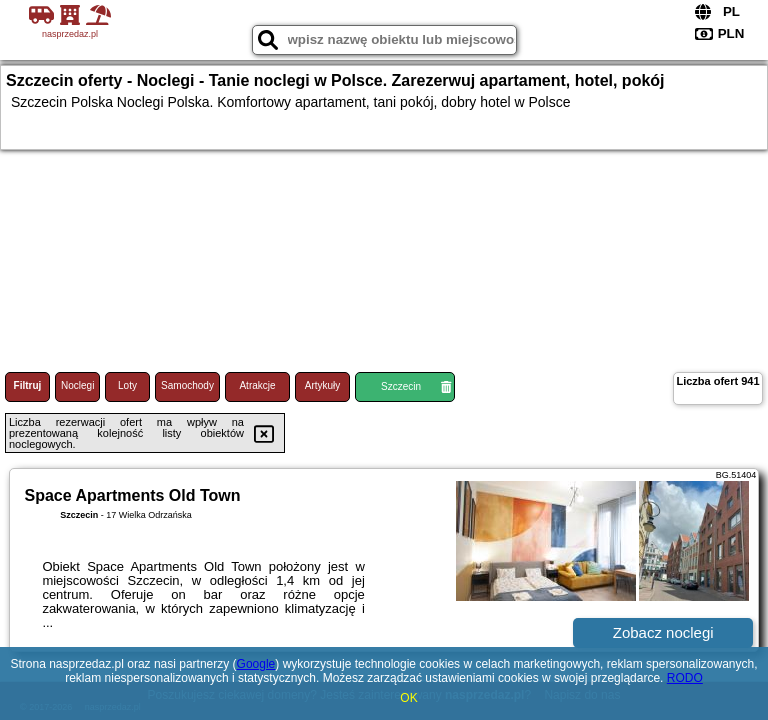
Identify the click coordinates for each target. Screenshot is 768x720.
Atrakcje (257, 385)
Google (256, 664)
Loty (127, 385)
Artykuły (323, 385)
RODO (685, 678)
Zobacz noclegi (663, 632)
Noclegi (77, 385)
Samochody (187, 385)
